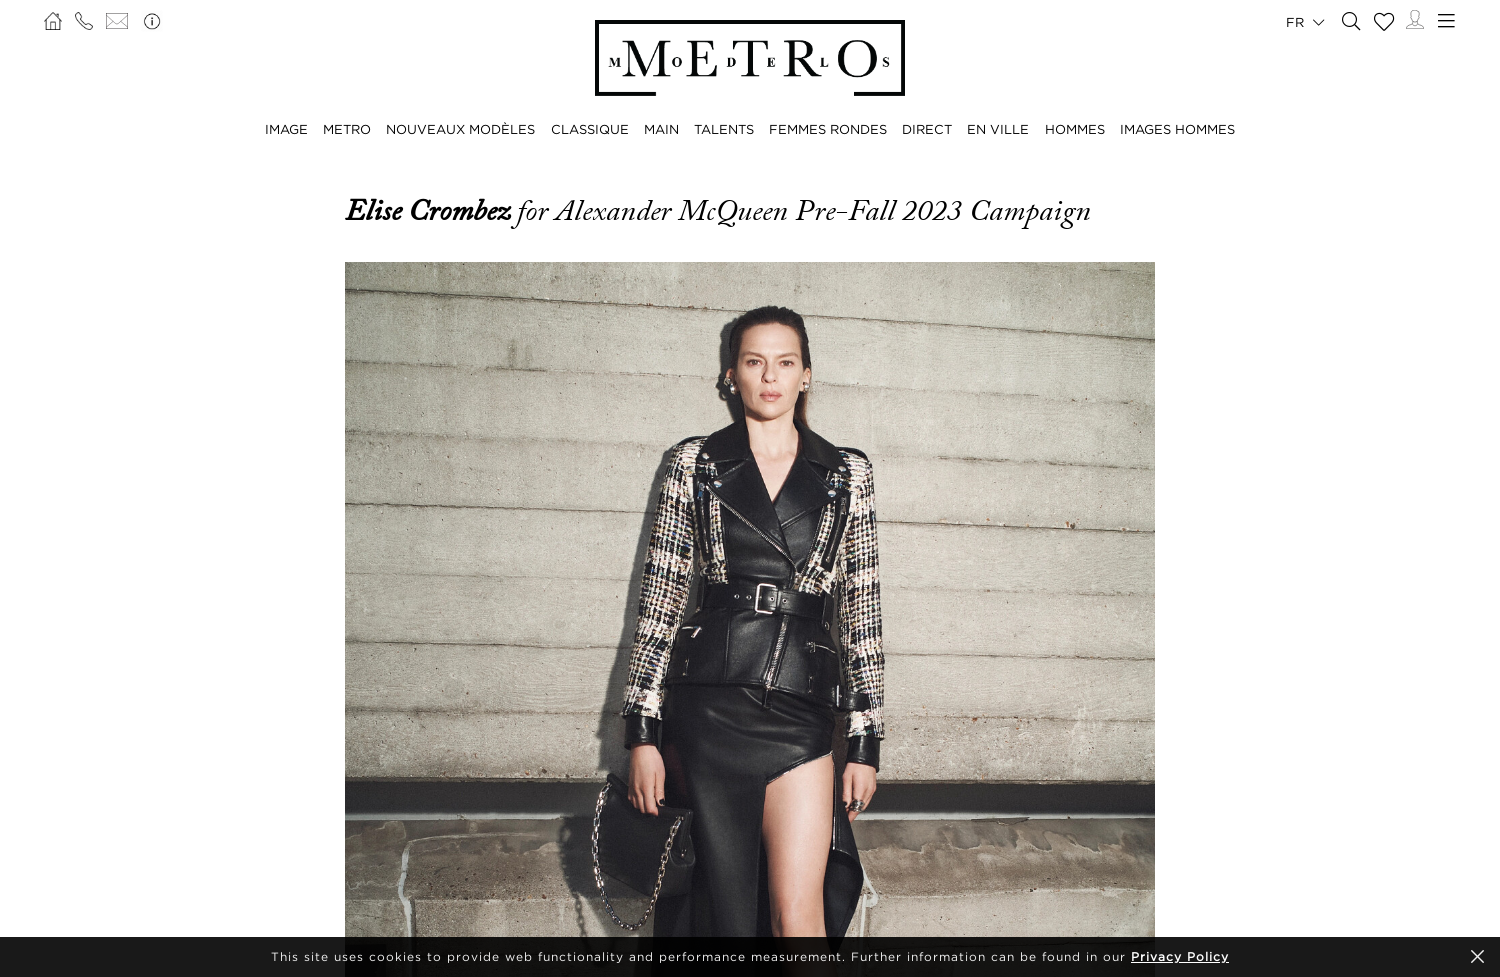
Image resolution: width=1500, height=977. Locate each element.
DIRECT (927, 129)
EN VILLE (998, 129)
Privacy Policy (1180, 956)
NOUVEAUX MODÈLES (460, 129)
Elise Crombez (431, 211)
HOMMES (1075, 129)
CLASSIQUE (590, 129)
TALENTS (724, 129)
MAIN (661, 129)
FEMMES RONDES (828, 129)
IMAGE (286, 129)
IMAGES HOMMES (1177, 129)
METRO (347, 129)
